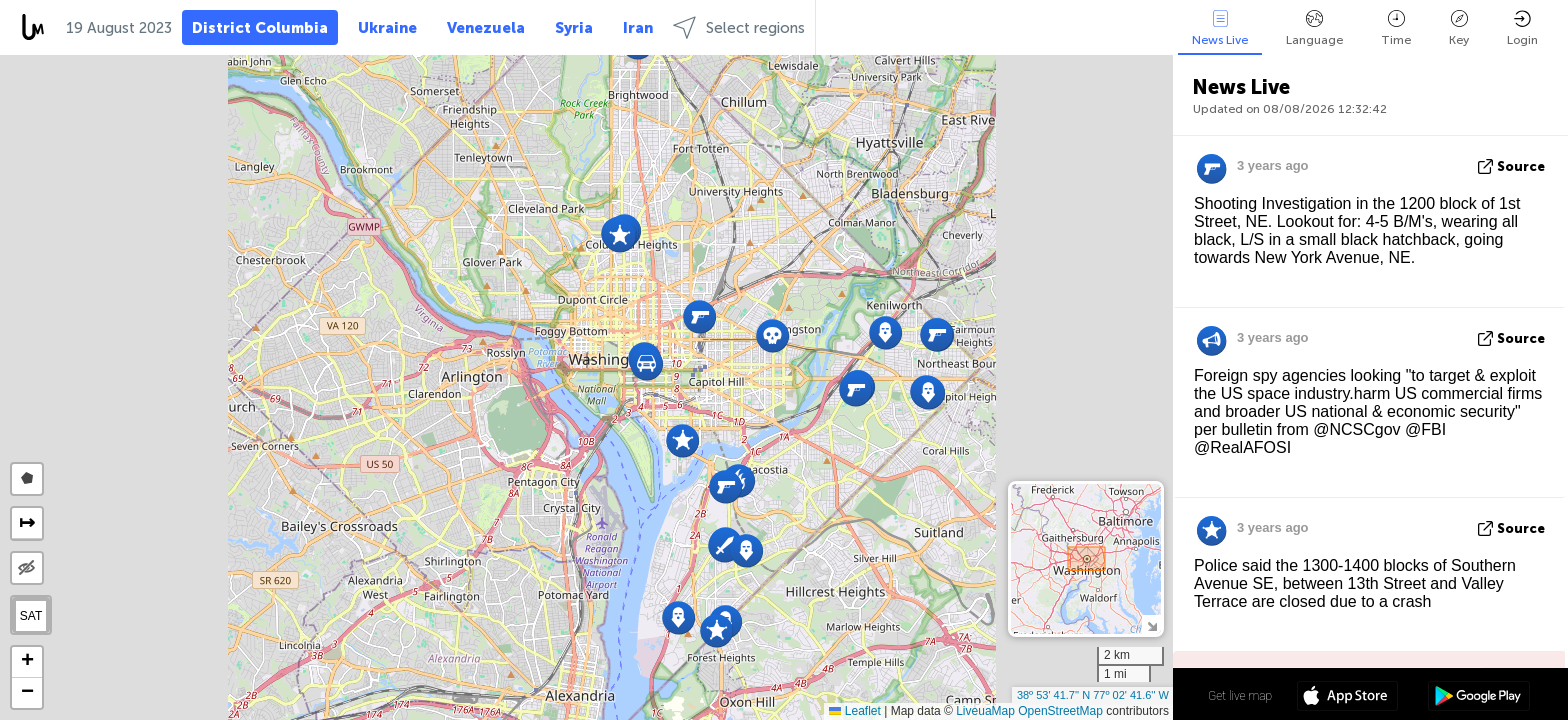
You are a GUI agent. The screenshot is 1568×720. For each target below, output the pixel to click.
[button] (885, 332)
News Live (1220, 28)
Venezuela (486, 28)
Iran (638, 28)
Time (1396, 28)
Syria (574, 28)
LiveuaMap (985, 711)
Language (1314, 28)
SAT (31, 616)
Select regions (739, 27)
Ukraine (387, 28)
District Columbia (260, 28)
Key (1459, 28)
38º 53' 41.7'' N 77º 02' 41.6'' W (1093, 695)
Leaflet (854, 711)
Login (1522, 28)
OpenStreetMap (1060, 711)
